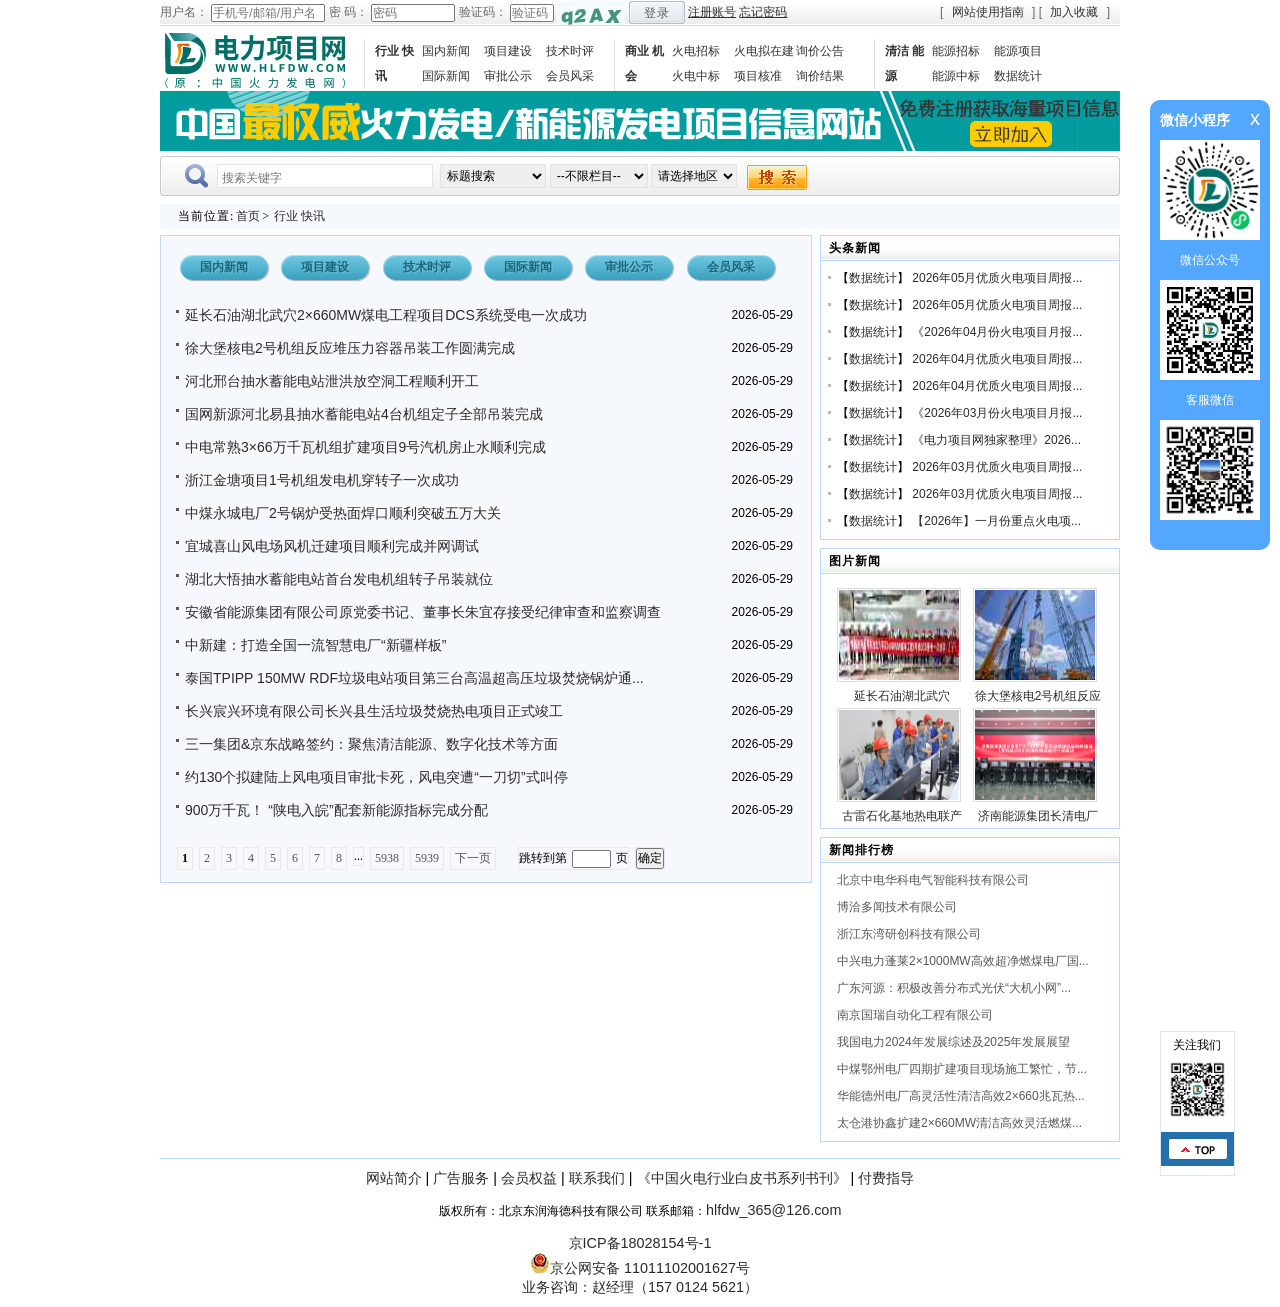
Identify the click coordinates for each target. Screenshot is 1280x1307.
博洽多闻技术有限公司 (897, 907)
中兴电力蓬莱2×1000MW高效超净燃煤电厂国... (963, 961)
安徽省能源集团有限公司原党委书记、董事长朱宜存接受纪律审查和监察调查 (423, 612)
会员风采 (570, 76)
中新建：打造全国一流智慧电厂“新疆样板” (315, 645)
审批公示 (508, 76)
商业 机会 (644, 63)
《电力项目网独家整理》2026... (996, 440)
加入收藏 (1074, 12)
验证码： (483, 12)
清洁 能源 (904, 63)
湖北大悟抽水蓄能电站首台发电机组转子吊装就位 (339, 579)
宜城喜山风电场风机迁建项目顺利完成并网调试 (332, 546)
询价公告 (820, 51)
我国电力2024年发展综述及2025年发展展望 (953, 1042)
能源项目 (1018, 51)
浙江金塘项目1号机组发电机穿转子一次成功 (322, 480)
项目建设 (508, 51)
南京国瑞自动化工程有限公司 (915, 1015)
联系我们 (597, 1178)
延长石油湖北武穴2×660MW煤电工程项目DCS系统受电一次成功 (386, 315)
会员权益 (529, 1178)
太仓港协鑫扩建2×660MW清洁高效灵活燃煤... (959, 1123)
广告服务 (461, 1178)
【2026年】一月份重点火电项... (996, 521)
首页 (248, 216)
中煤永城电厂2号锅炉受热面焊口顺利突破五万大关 (343, 513)
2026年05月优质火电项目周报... (997, 278)
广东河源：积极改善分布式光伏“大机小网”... (954, 988)
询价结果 (820, 76)
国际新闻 (446, 76)
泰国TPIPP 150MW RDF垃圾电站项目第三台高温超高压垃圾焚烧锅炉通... (414, 678)
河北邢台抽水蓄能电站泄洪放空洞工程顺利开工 (332, 381)
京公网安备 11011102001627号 (640, 1268)
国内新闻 (446, 51)
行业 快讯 (394, 63)
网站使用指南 (988, 12)
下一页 (473, 858)
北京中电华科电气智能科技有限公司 (933, 880)
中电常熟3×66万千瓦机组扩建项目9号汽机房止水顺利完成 (365, 447)
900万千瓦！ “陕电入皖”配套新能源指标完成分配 (336, 810)
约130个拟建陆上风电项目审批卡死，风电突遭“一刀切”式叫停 (376, 777)
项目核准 (758, 76)
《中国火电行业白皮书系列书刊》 (742, 1178)
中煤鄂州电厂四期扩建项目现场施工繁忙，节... (962, 1069)
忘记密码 (763, 12)
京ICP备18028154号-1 (640, 1243)
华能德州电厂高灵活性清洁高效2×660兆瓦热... (961, 1096)
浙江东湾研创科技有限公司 (909, 934)
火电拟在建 (764, 51)
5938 (387, 858)
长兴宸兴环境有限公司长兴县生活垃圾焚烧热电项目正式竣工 (374, 711)
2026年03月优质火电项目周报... (997, 467)
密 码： (348, 12)
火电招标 (696, 51)
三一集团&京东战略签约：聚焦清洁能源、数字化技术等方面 (371, 744)
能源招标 (956, 51)
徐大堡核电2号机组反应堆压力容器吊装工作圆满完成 (350, 348)
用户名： (184, 12)
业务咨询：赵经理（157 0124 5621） (640, 1287)
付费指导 (886, 1178)
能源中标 (956, 76)
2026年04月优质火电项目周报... (997, 359)
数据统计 (1018, 76)
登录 (657, 13)
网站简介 (394, 1178)
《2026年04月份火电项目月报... (997, 332)
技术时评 (570, 51)
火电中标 (696, 76)
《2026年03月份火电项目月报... (997, 413)
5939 (427, 858)
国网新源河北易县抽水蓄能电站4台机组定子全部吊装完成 (364, 414)
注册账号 (712, 12)
